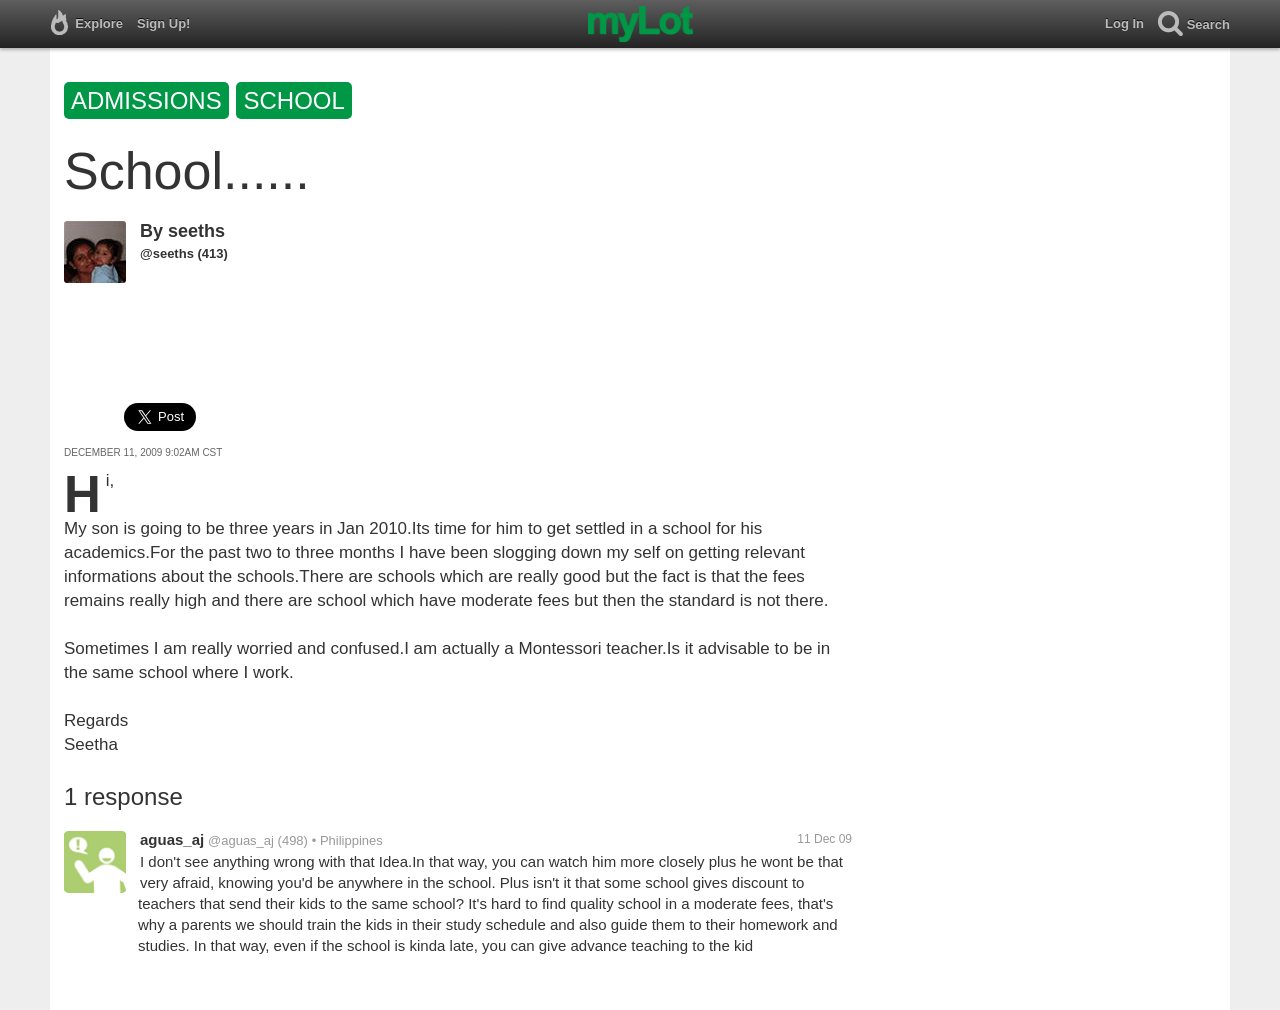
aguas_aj (172, 839)
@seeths (167, 253)
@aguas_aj (241, 840)
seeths (196, 231)
